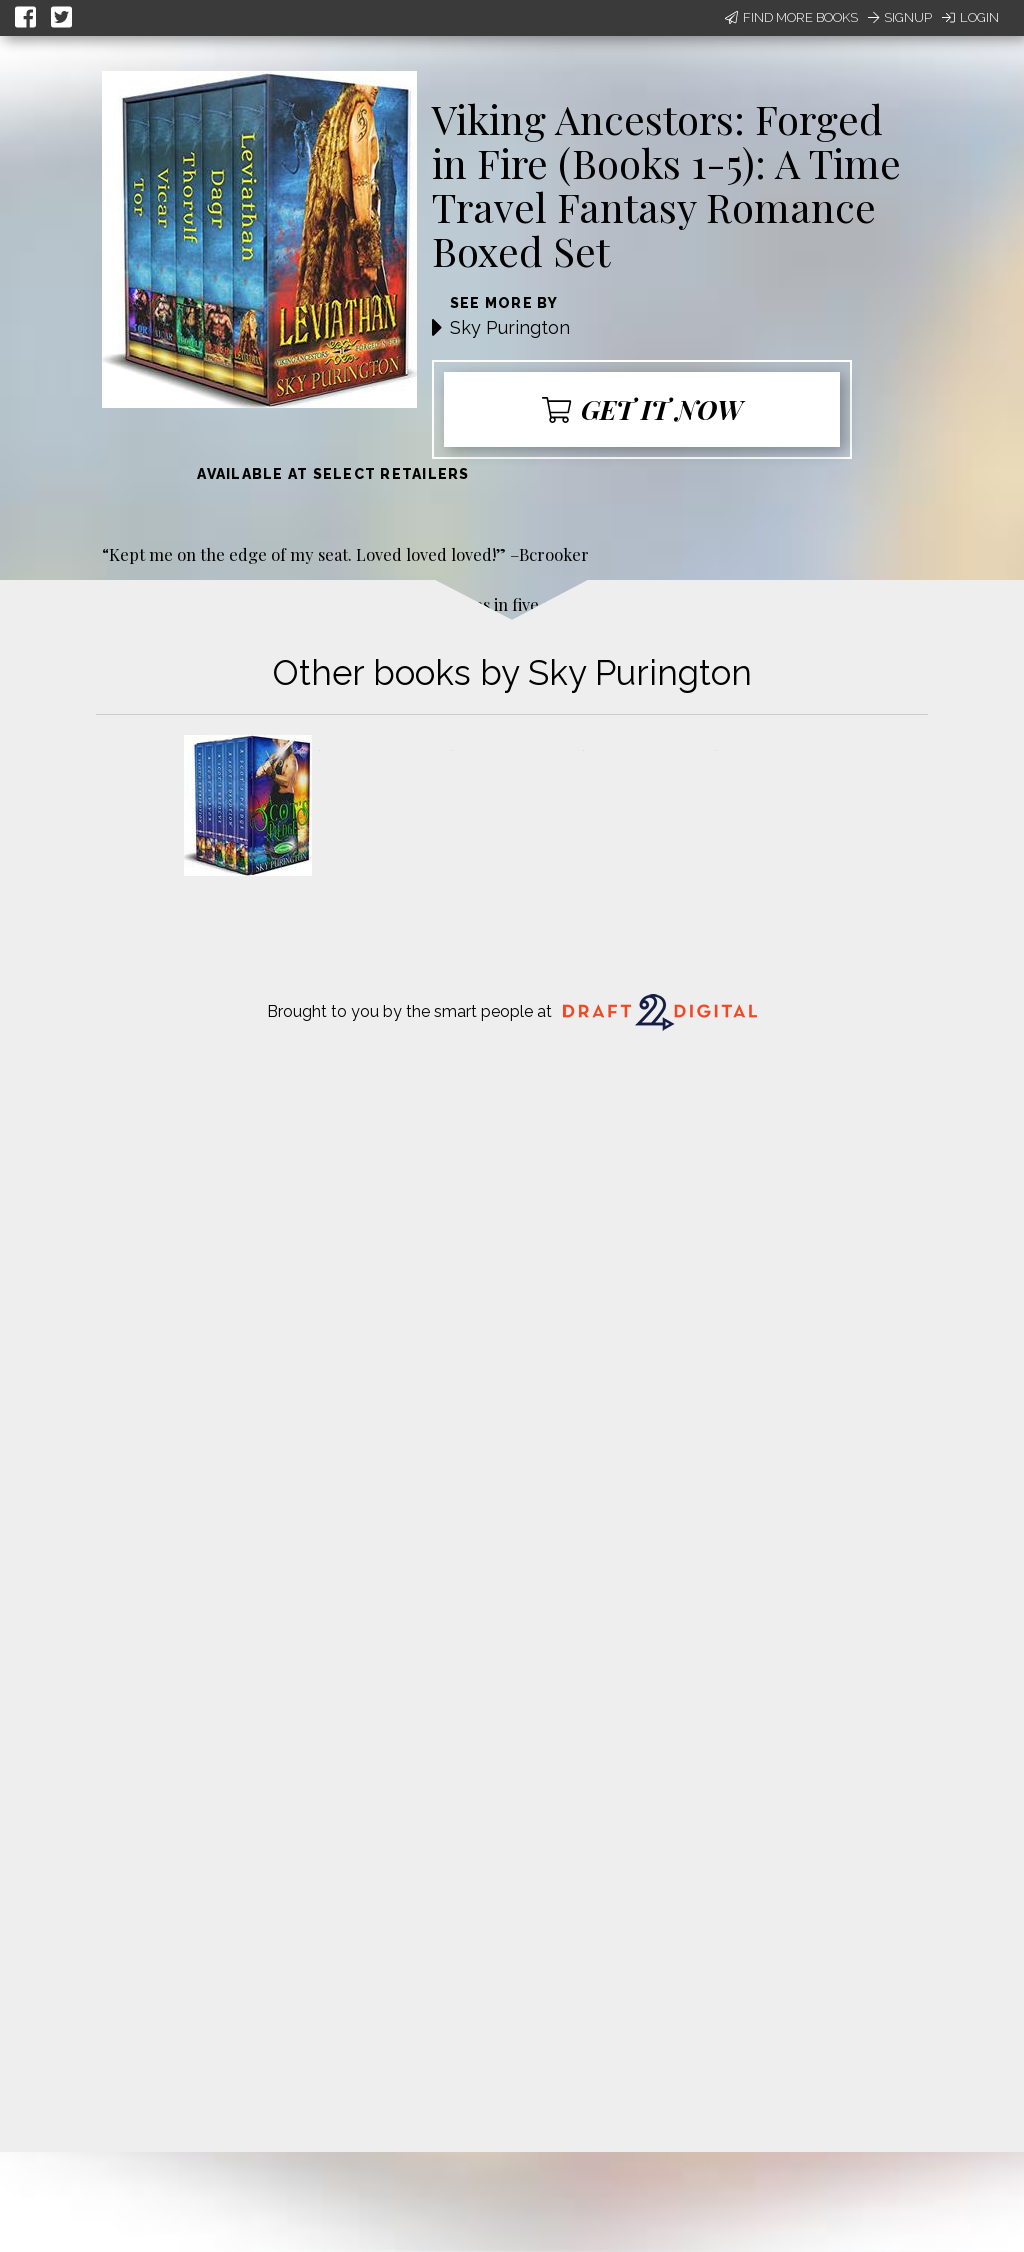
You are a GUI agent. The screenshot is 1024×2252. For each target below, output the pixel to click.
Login (970, 17)
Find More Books (791, 17)
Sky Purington (510, 327)
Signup (900, 17)
